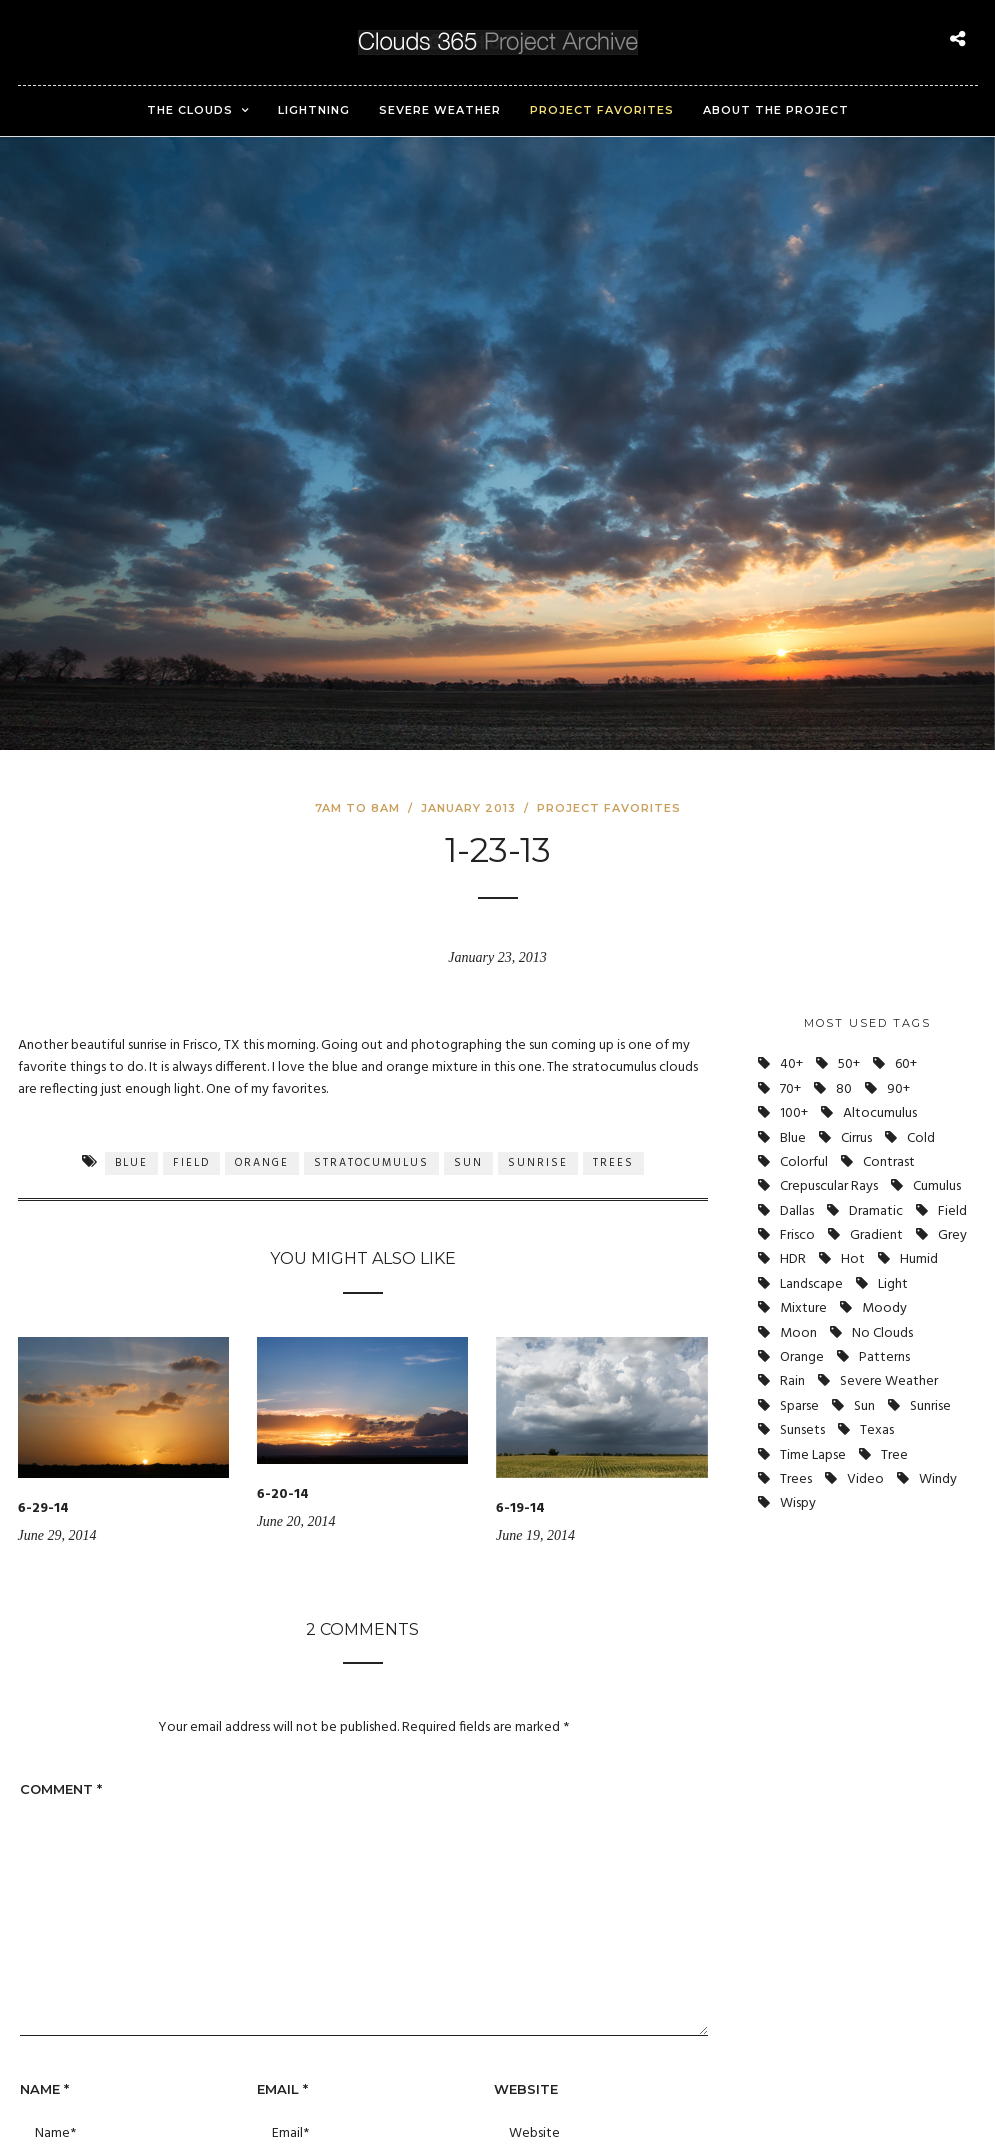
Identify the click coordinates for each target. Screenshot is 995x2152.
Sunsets (802, 1430)
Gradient (876, 1235)
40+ (791, 1064)
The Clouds (190, 110)
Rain (792, 1381)
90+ (898, 1089)
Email (282, 2089)
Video (865, 1479)
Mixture (803, 1308)
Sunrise (538, 1163)
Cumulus (937, 1186)
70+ (790, 1089)
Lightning (314, 110)
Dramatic (876, 1211)
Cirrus (856, 1138)
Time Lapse (813, 1455)
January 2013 (468, 808)
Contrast (889, 1162)
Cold (921, 1138)
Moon (798, 1333)
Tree (894, 1455)
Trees (613, 1163)
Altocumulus (880, 1113)
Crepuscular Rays (829, 1186)
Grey (952, 1235)
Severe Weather (440, 110)
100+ (794, 1113)
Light (893, 1284)
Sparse (799, 1406)
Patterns (884, 1357)
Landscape (811, 1284)
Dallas (797, 1211)
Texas (877, 1430)
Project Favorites (602, 110)
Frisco (797, 1235)
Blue (131, 1163)
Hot (853, 1259)
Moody (884, 1308)
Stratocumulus (371, 1163)
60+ (906, 1064)
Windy (938, 1479)
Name (44, 2089)
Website (526, 2089)
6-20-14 (283, 1494)
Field (191, 1163)
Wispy (798, 1503)
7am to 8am (357, 808)
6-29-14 (43, 1508)
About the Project (776, 110)
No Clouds (882, 1333)
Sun (468, 1163)
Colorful (804, 1162)
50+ (849, 1064)
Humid (919, 1259)
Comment (61, 1789)
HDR (793, 1259)
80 (844, 1089)
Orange (262, 1163)
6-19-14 (520, 1508)
